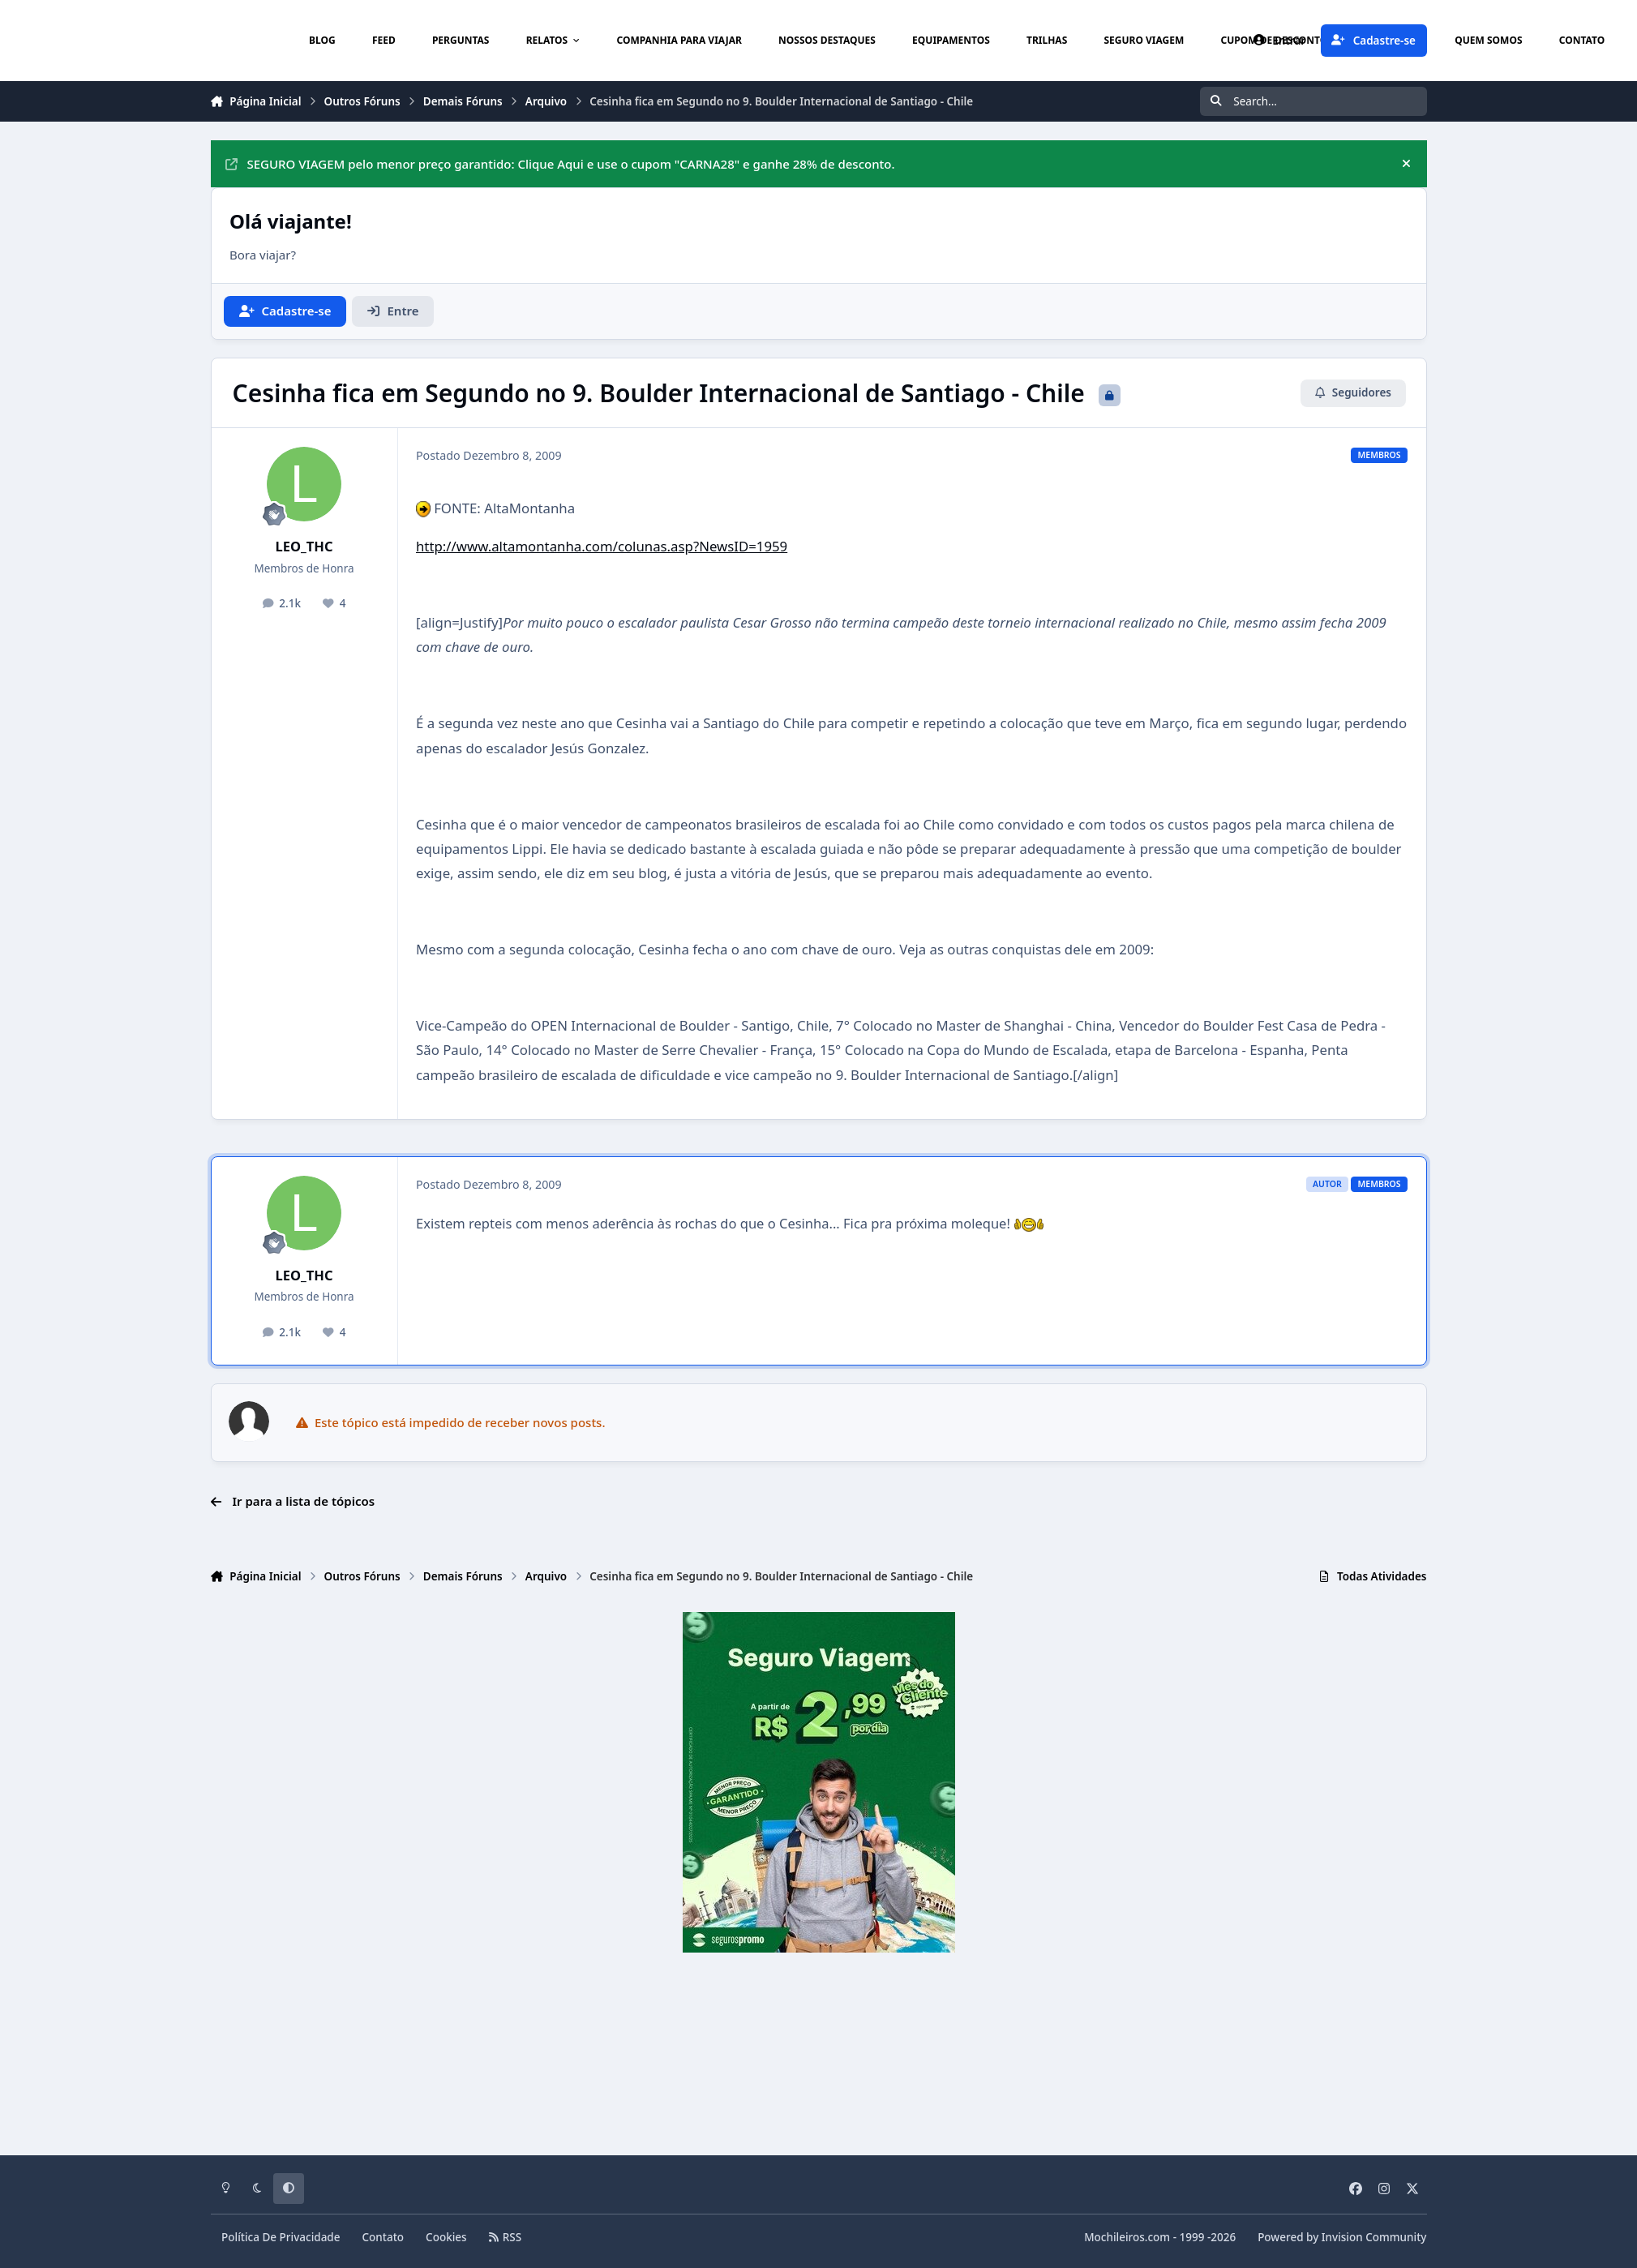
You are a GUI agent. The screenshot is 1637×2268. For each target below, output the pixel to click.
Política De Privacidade (281, 2237)
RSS (505, 2237)
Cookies (446, 2237)
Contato (383, 2237)
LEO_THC (303, 546)
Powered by (1342, 2237)
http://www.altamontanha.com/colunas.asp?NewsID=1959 (601, 546)
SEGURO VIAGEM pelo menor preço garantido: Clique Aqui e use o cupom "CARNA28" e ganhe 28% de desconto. (560, 164)
